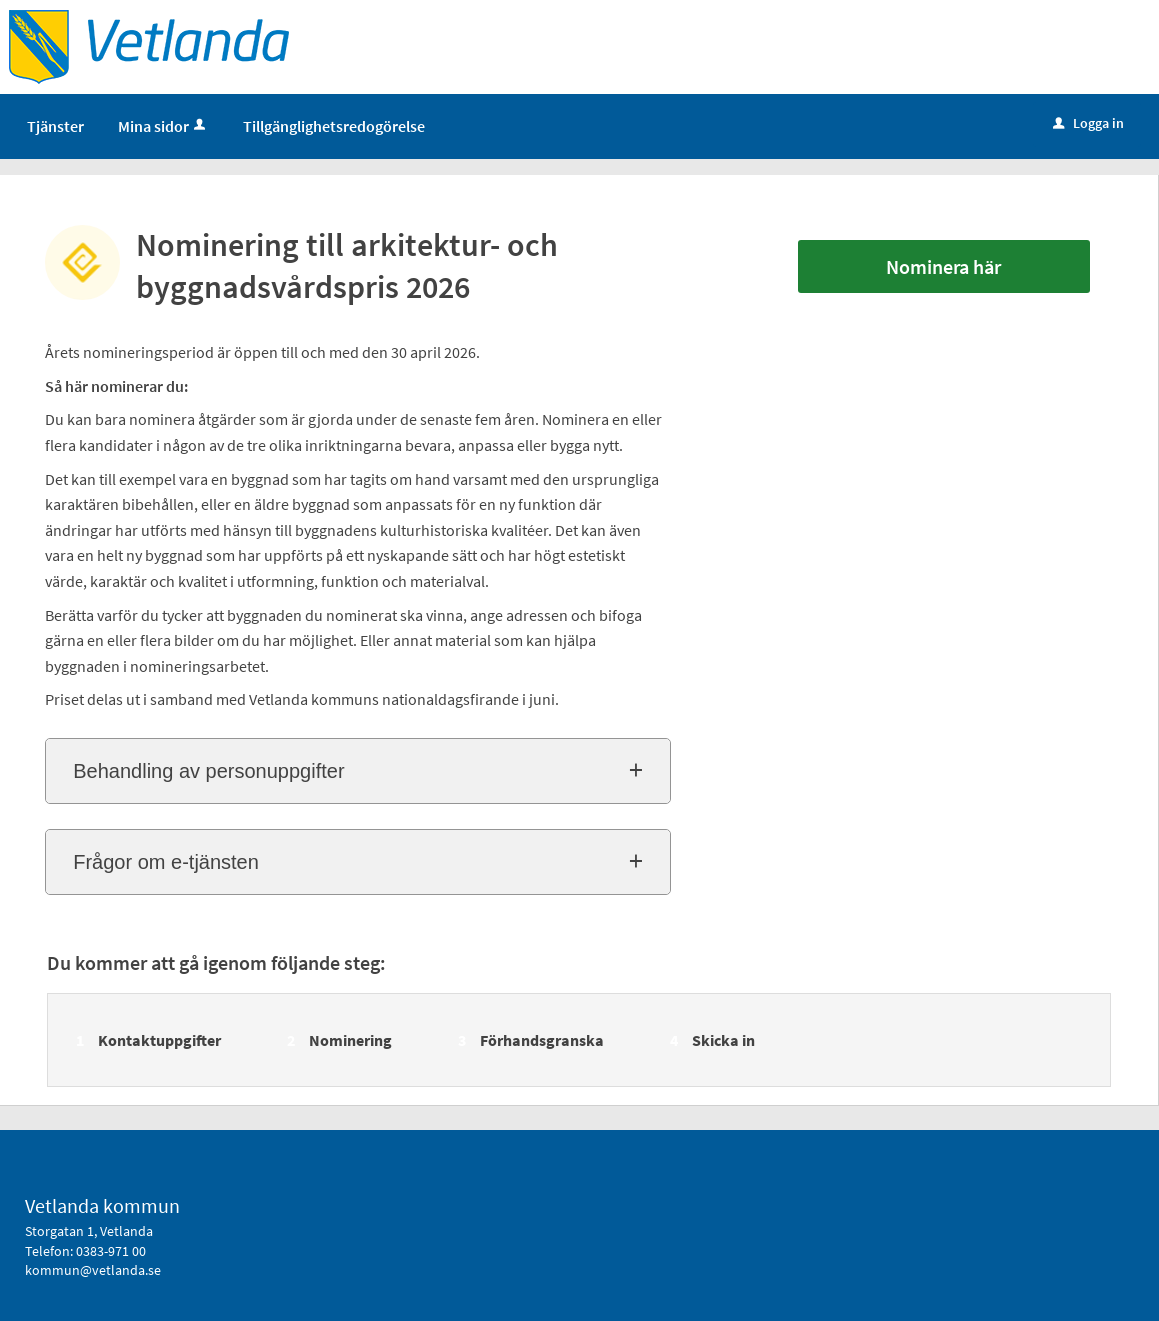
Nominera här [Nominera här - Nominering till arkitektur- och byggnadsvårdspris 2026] (943, 266)
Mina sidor (163, 126)
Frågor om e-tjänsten (166, 862)
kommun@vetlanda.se (93, 1270)
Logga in (1088, 123)
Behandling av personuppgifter (208, 771)
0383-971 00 (111, 1251)
